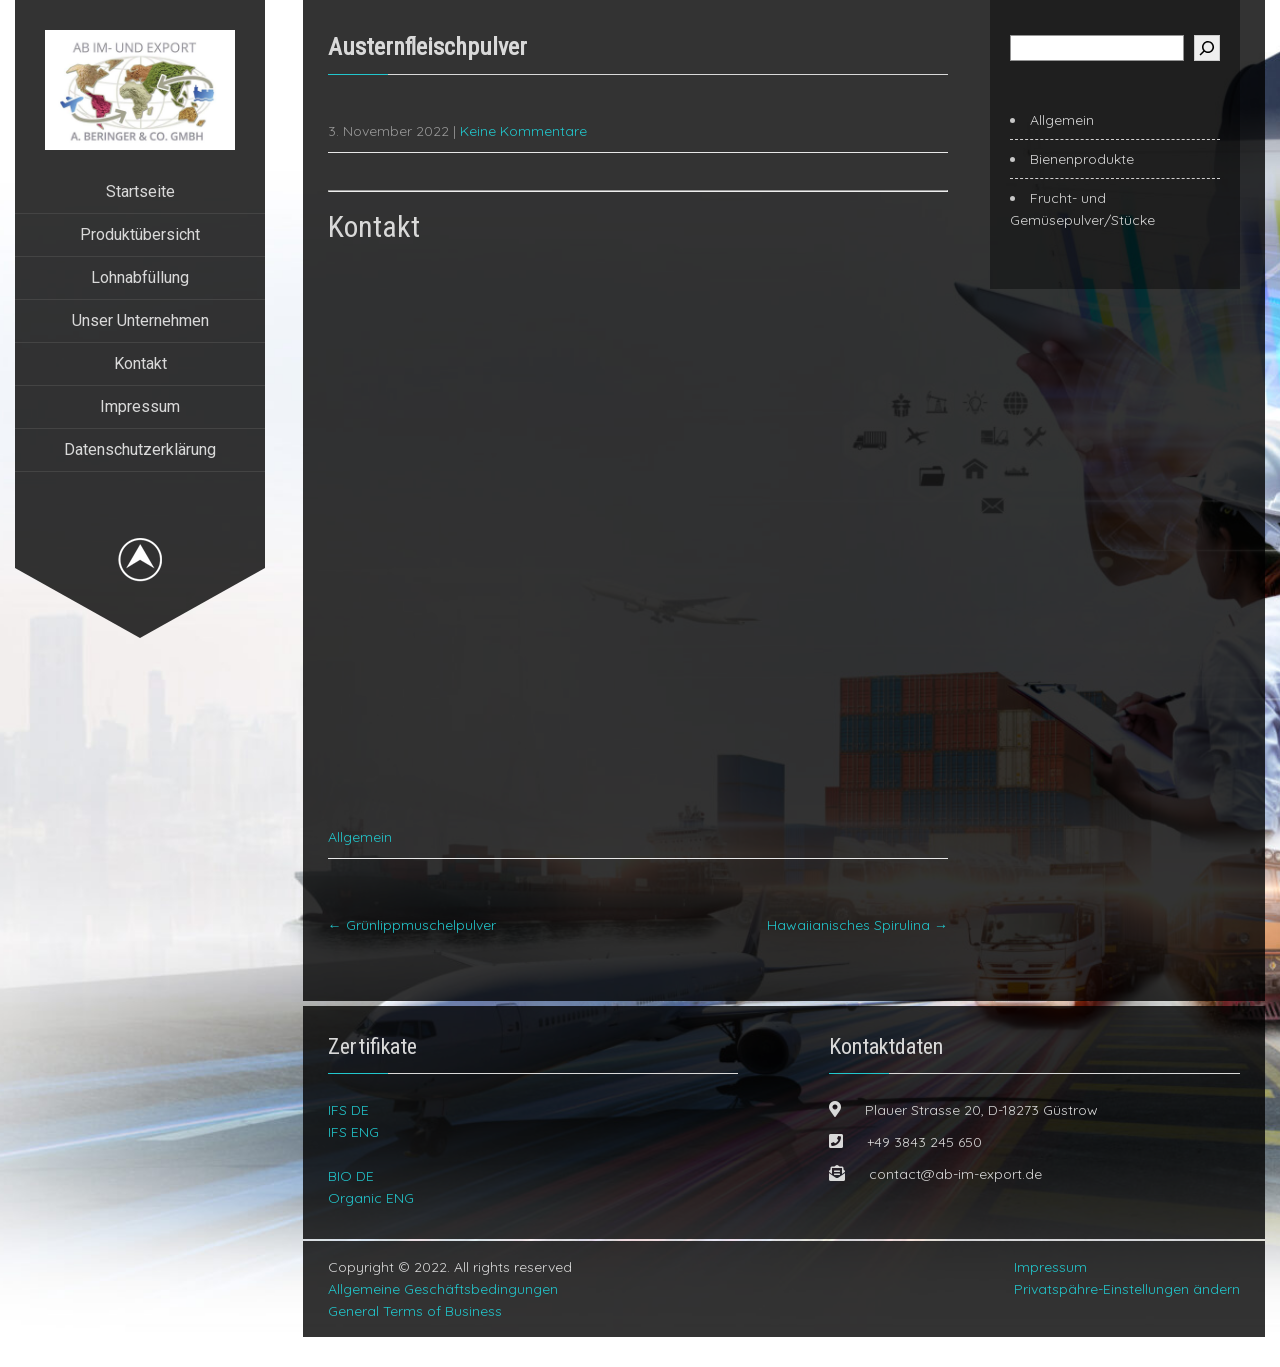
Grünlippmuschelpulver (412, 955)
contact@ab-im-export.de (955, 1204)
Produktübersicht (140, 234)
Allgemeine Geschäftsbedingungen (443, 1319)
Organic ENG (371, 1228)
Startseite (140, 191)
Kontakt (140, 363)
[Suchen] (1207, 48)
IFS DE (348, 1140)
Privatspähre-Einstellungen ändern (1127, 1319)
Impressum (140, 406)
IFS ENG (353, 1162)
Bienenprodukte (1082, 159)
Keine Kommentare (523, 131)
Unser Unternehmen (140, 320)
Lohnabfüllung (140, 277)
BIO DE (351, 1206)
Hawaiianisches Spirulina (857, 955)
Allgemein (360, 867)
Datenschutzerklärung (140, 449)
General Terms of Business (415, 1341)
